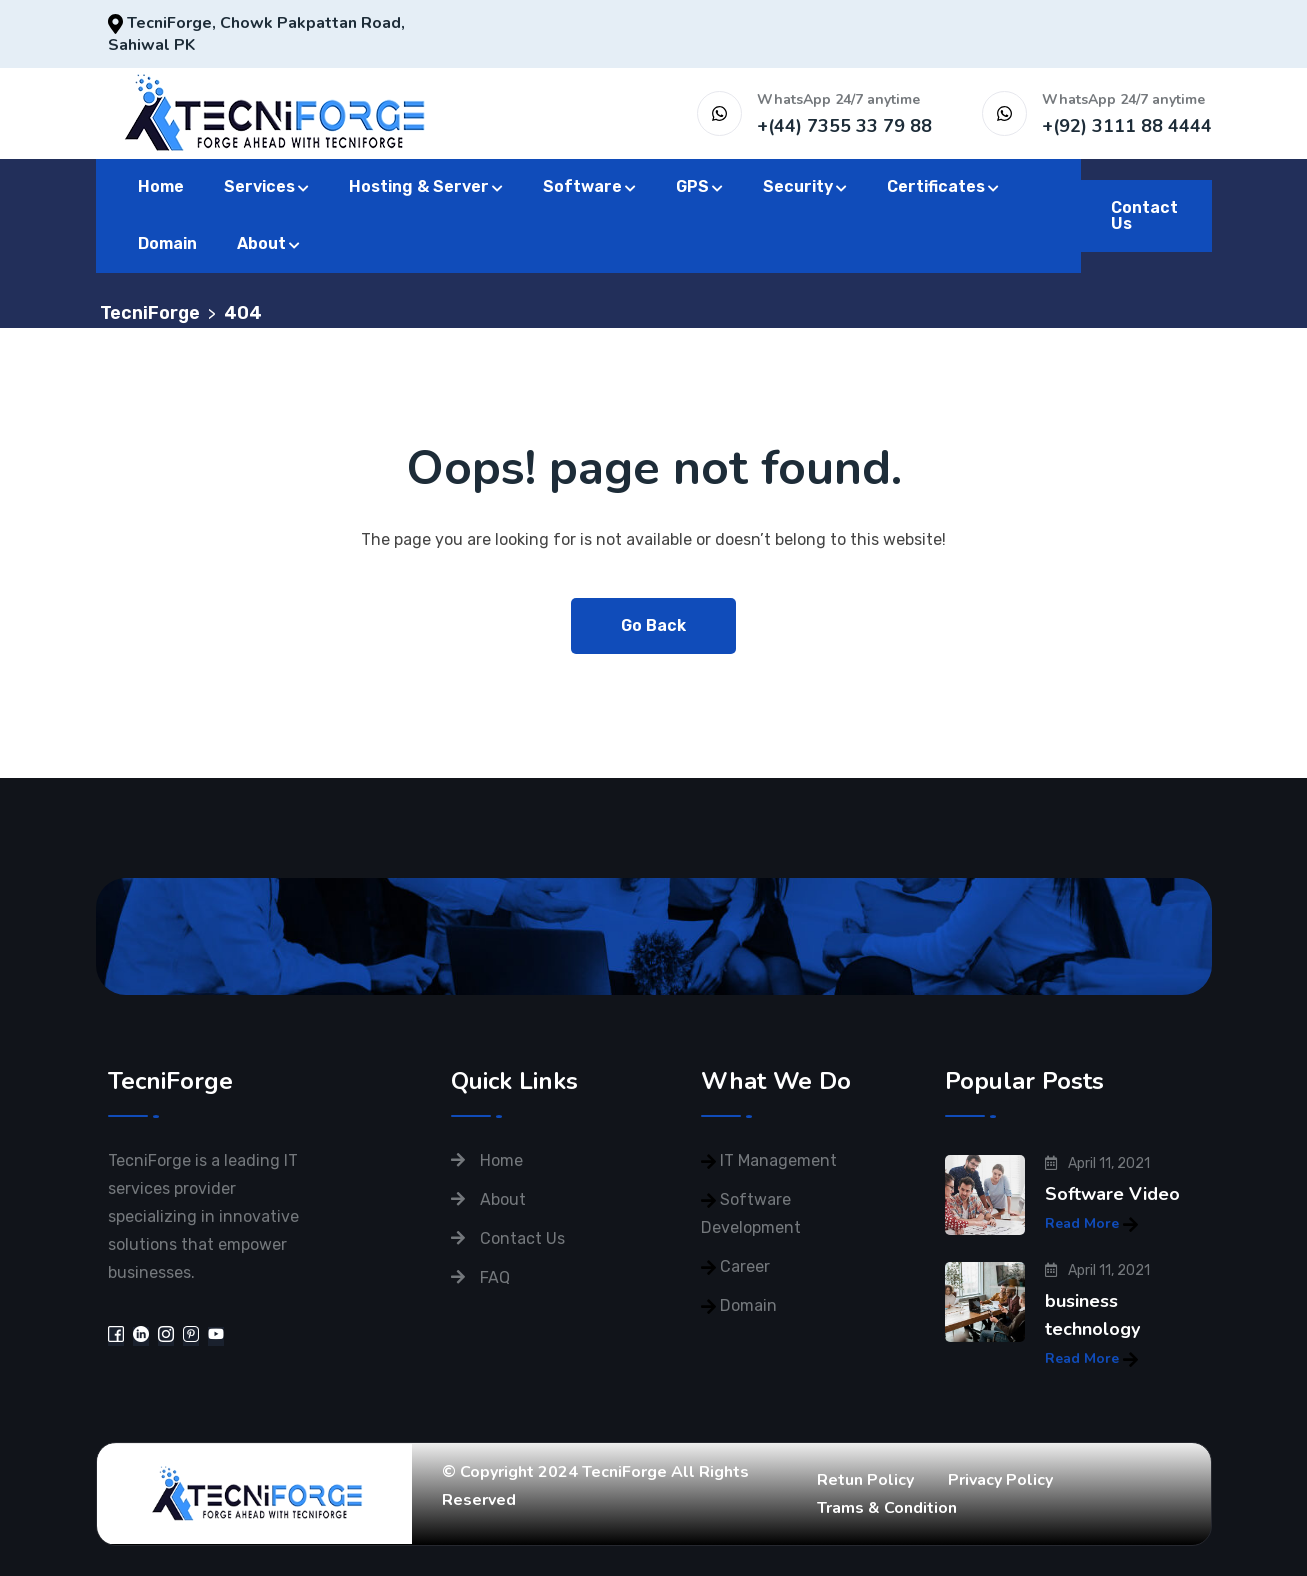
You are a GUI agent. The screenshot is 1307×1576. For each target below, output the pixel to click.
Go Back (653, 625)
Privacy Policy (1000, 1480)
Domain (167, 243)
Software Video (1112, 1194)
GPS (692, 186)
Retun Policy (865, 1480)
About (261, 243)
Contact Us (1144, 215)
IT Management (778, 1160)
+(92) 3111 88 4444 (1127, 126)
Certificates (936, 186)
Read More (1091, 1223)
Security (798, 186)
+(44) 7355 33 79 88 (844, 126)
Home (161, 186)
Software (582, 186)
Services (259, 186)
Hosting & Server (419, 186)
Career (745, 1266)
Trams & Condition (887, 1508)
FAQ (495, 1277)
